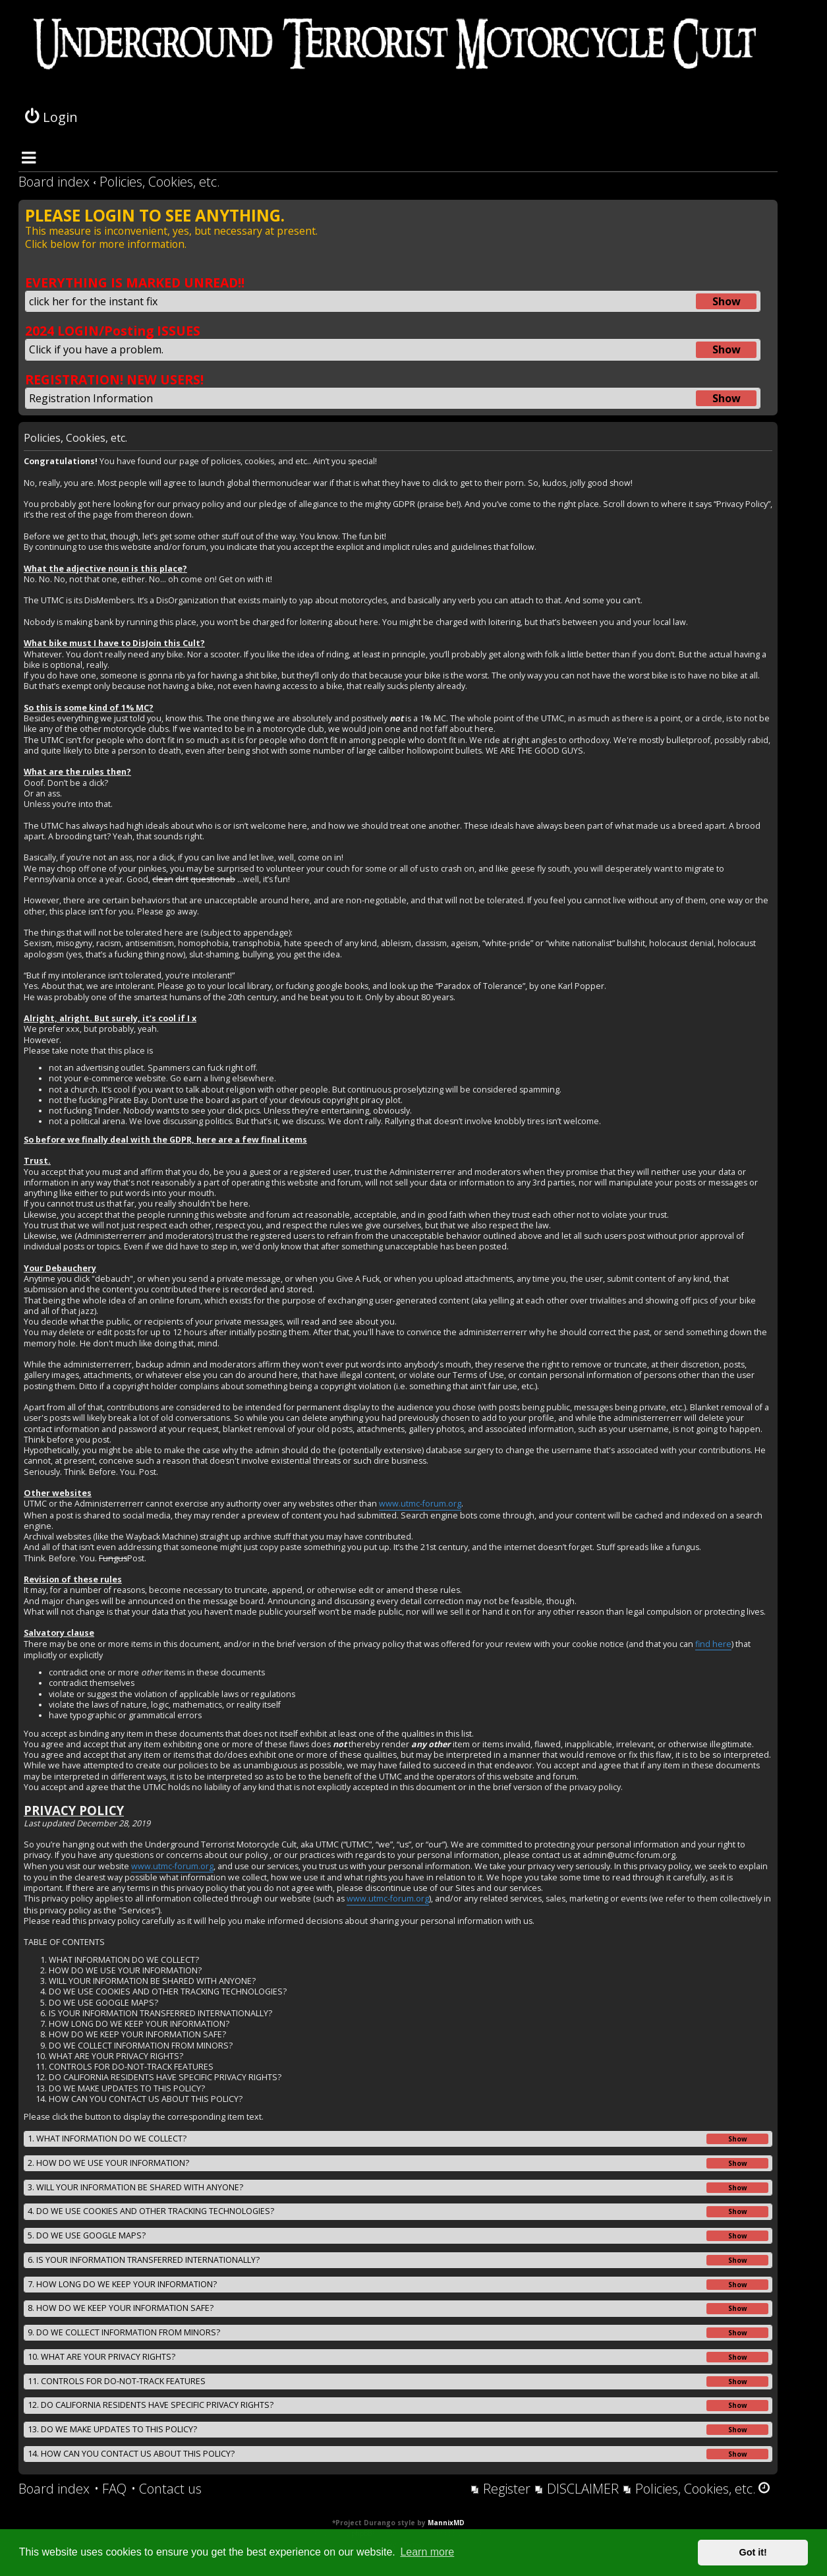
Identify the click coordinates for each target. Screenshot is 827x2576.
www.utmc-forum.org (420, 1504)
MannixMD (446, 2522)
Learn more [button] (427, 2552)
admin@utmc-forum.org (629, 1855)
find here (713, 1644)
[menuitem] (110, 2489)
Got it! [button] (753, 2552)
